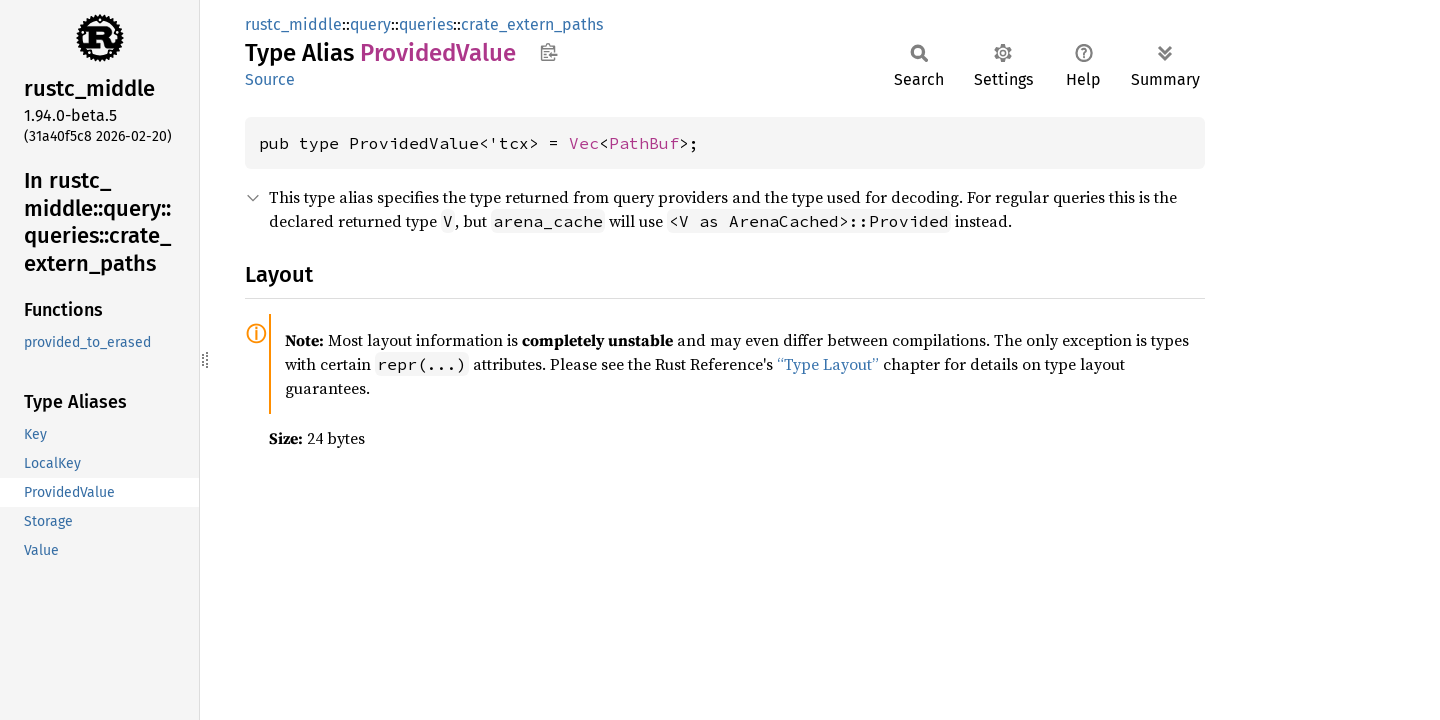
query (370, 24)
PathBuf (644, 143)
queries (426, 24)
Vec (584, 143)
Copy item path (548, 52)
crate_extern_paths (532, 24)
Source (270, 79)
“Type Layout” (828, 364)
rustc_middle (293, 24)
